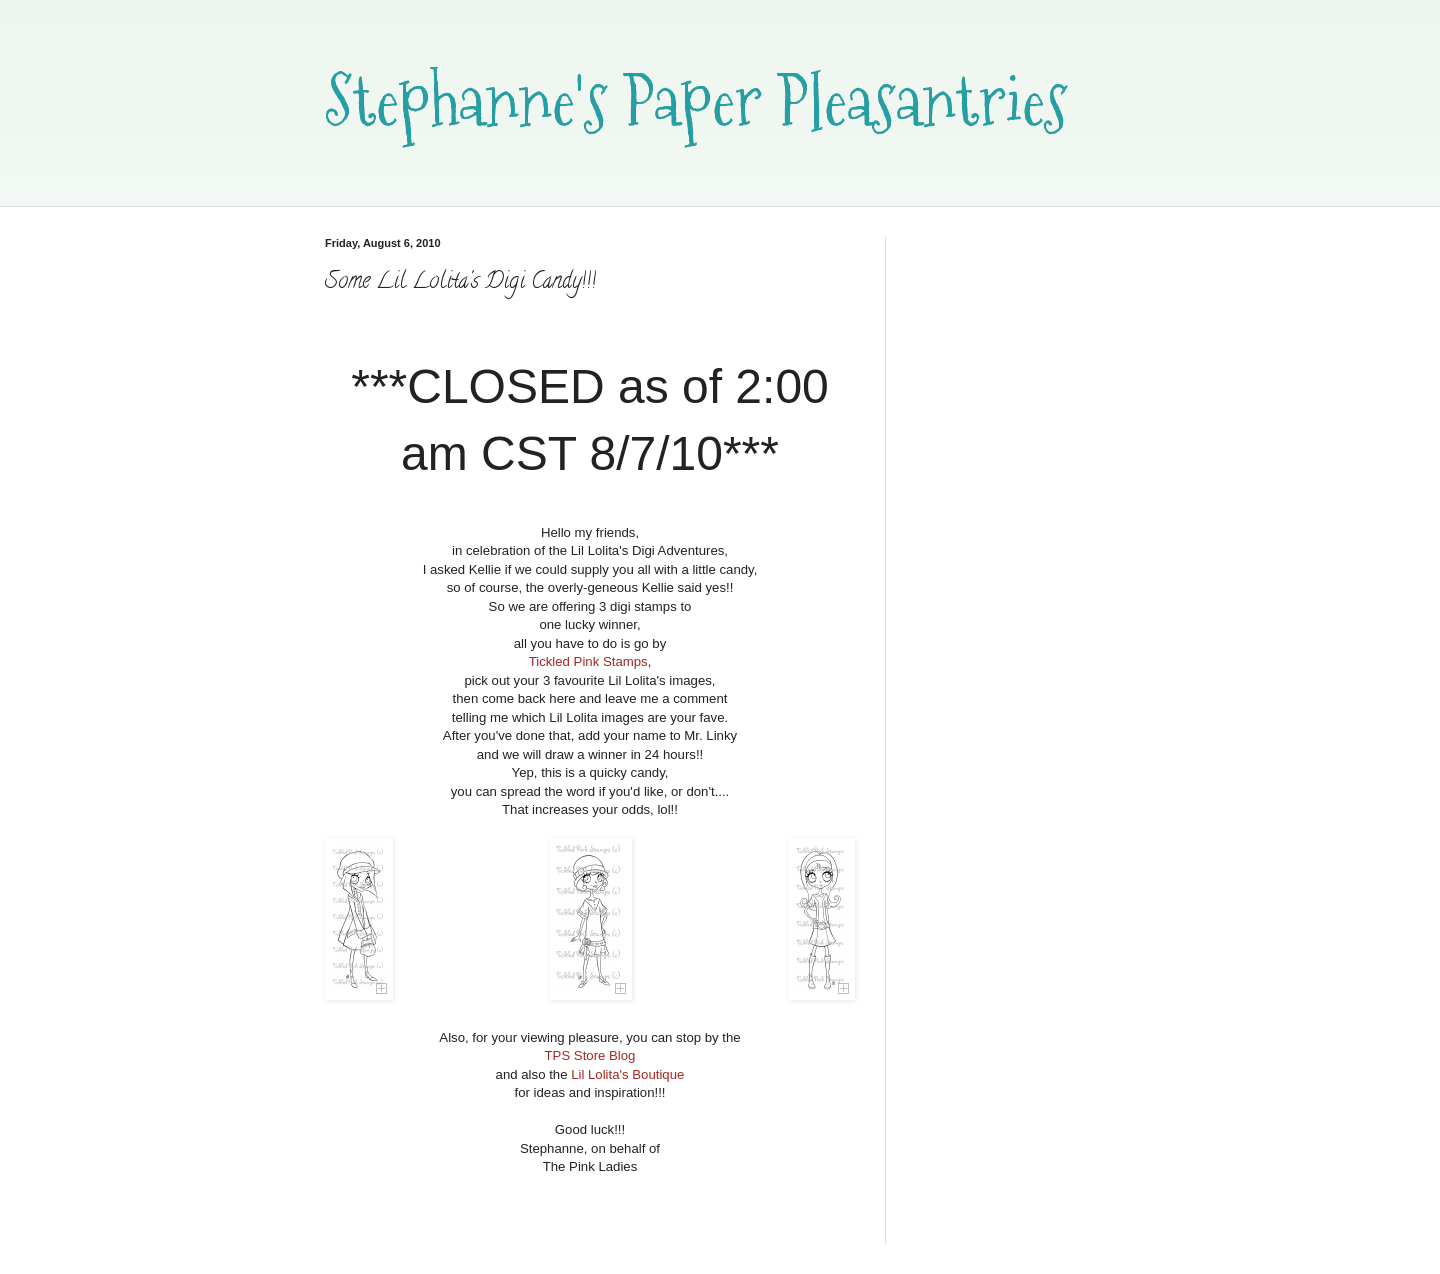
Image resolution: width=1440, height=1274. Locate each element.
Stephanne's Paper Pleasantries (696, 100)
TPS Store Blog (590, 1055)
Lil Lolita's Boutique (627, 1074)
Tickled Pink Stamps (588, 661)
